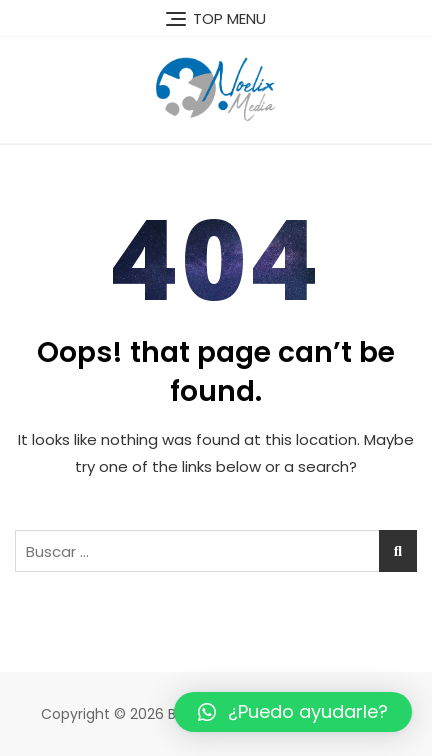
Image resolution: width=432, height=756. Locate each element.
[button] (293, 712)
